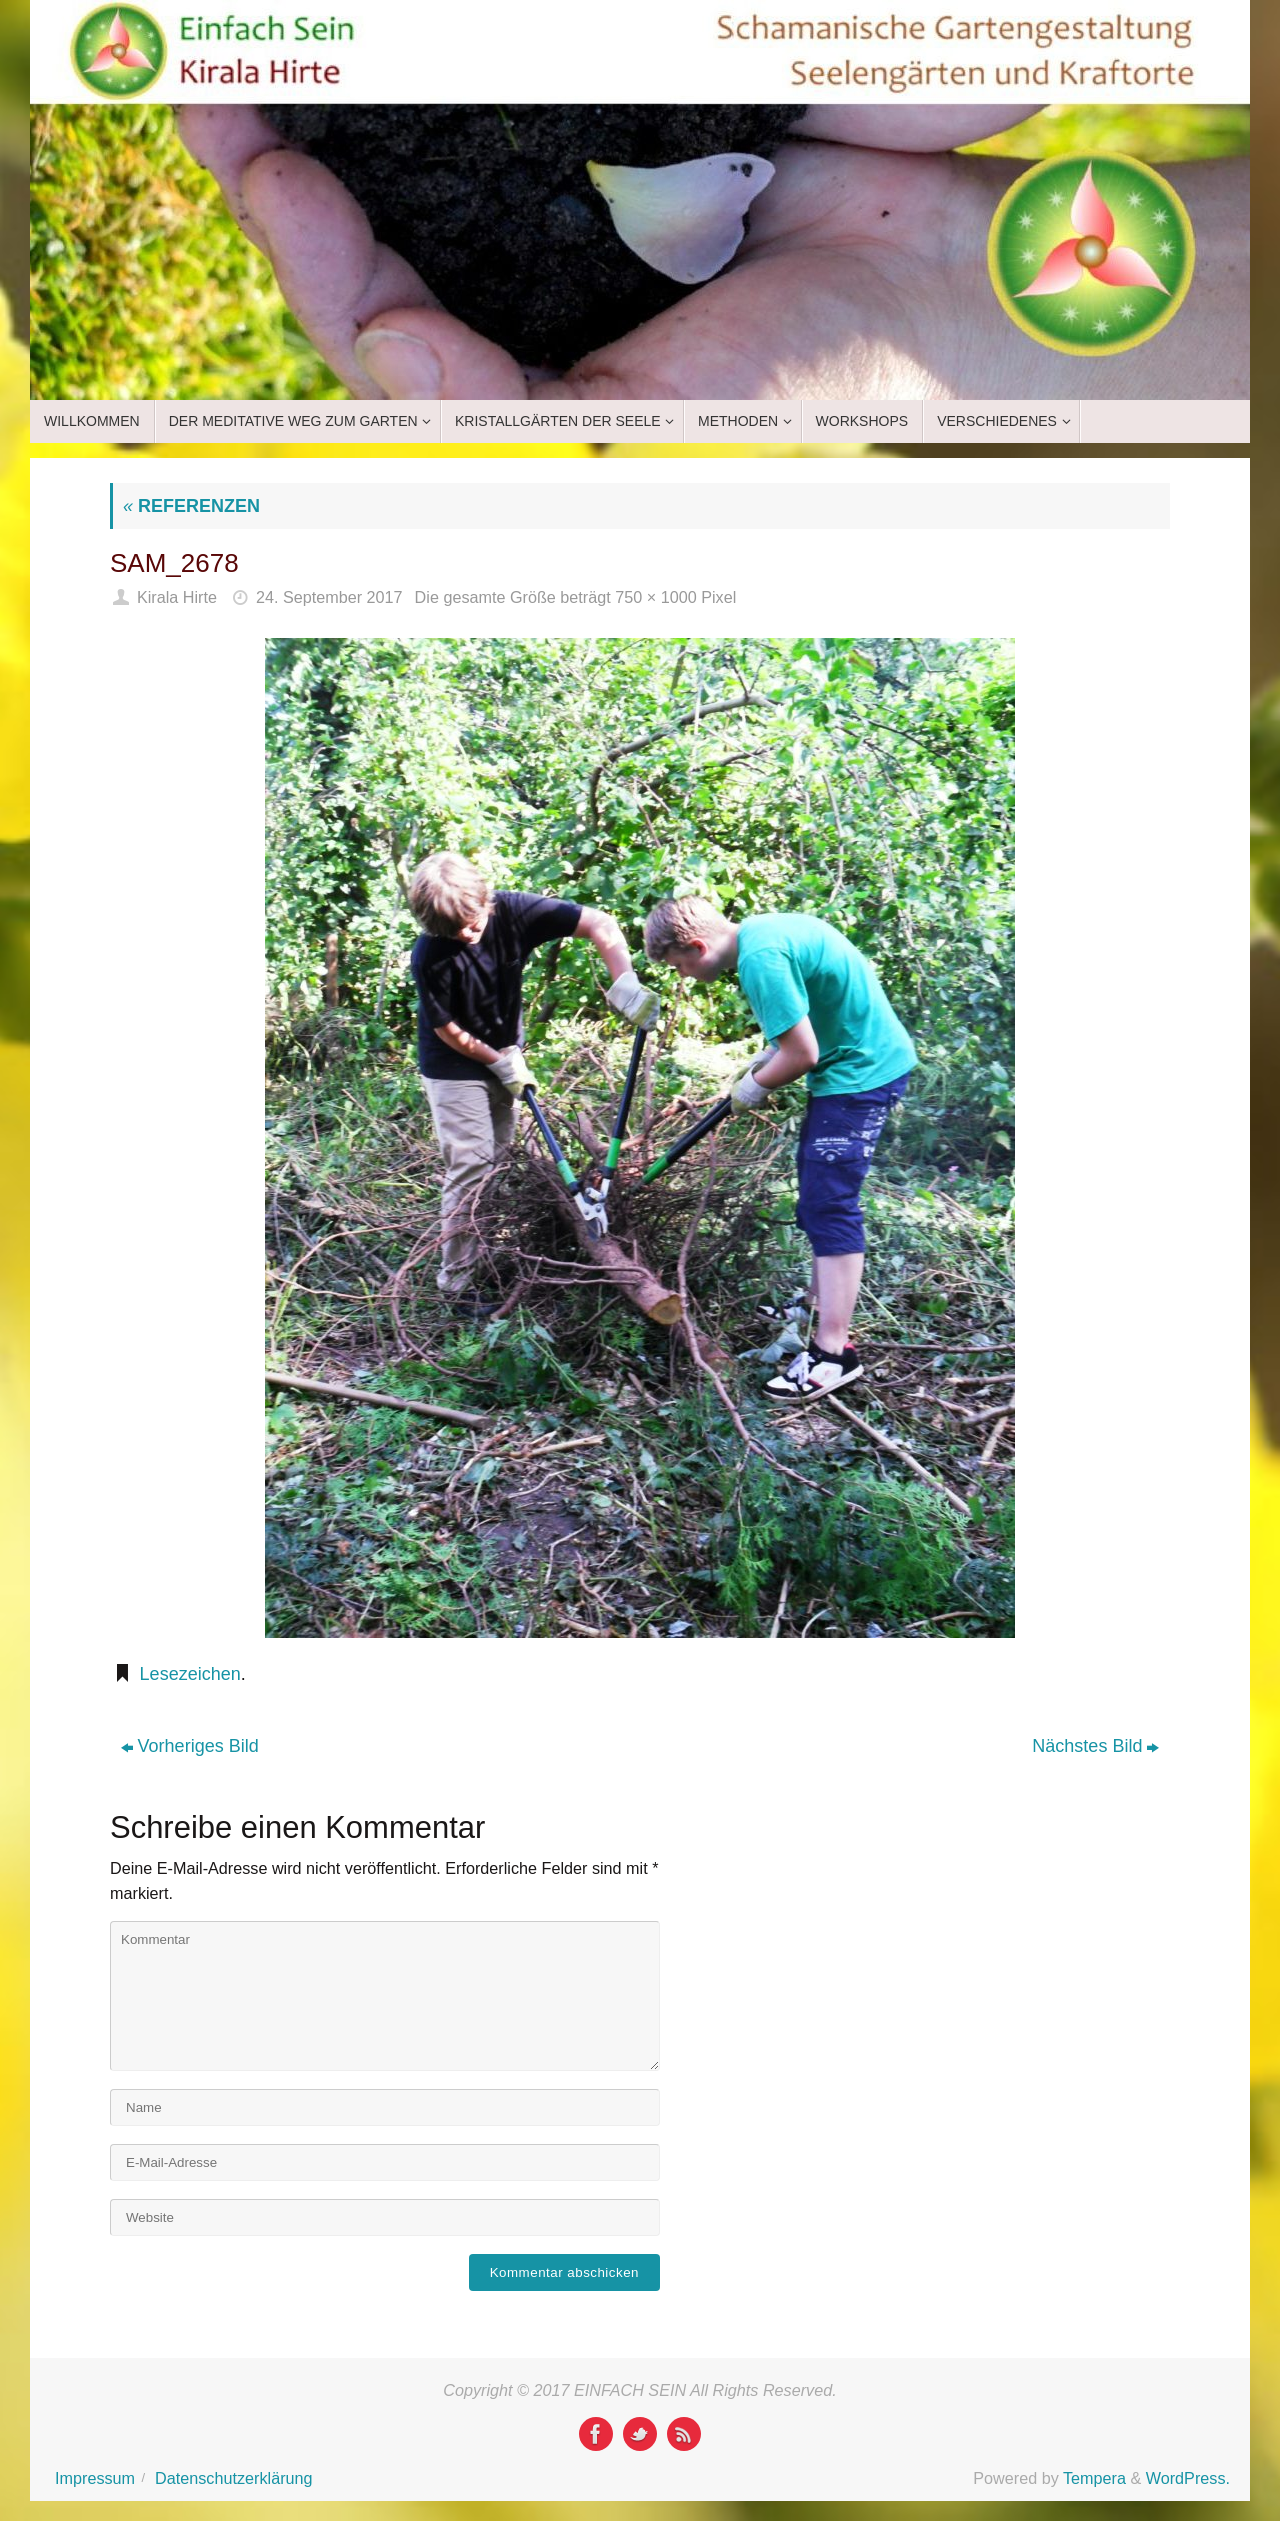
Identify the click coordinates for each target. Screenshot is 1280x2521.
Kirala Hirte (177, 597)
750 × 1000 (655, 597)
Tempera (1094, 2478)
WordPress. (1188, 2478)
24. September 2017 (329, 597)
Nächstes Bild (1095, 1746)
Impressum (95, 2478)
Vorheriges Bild (190, 1746)
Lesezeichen (190, 1674)
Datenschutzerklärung (233, 2478)
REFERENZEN (191, 506)
